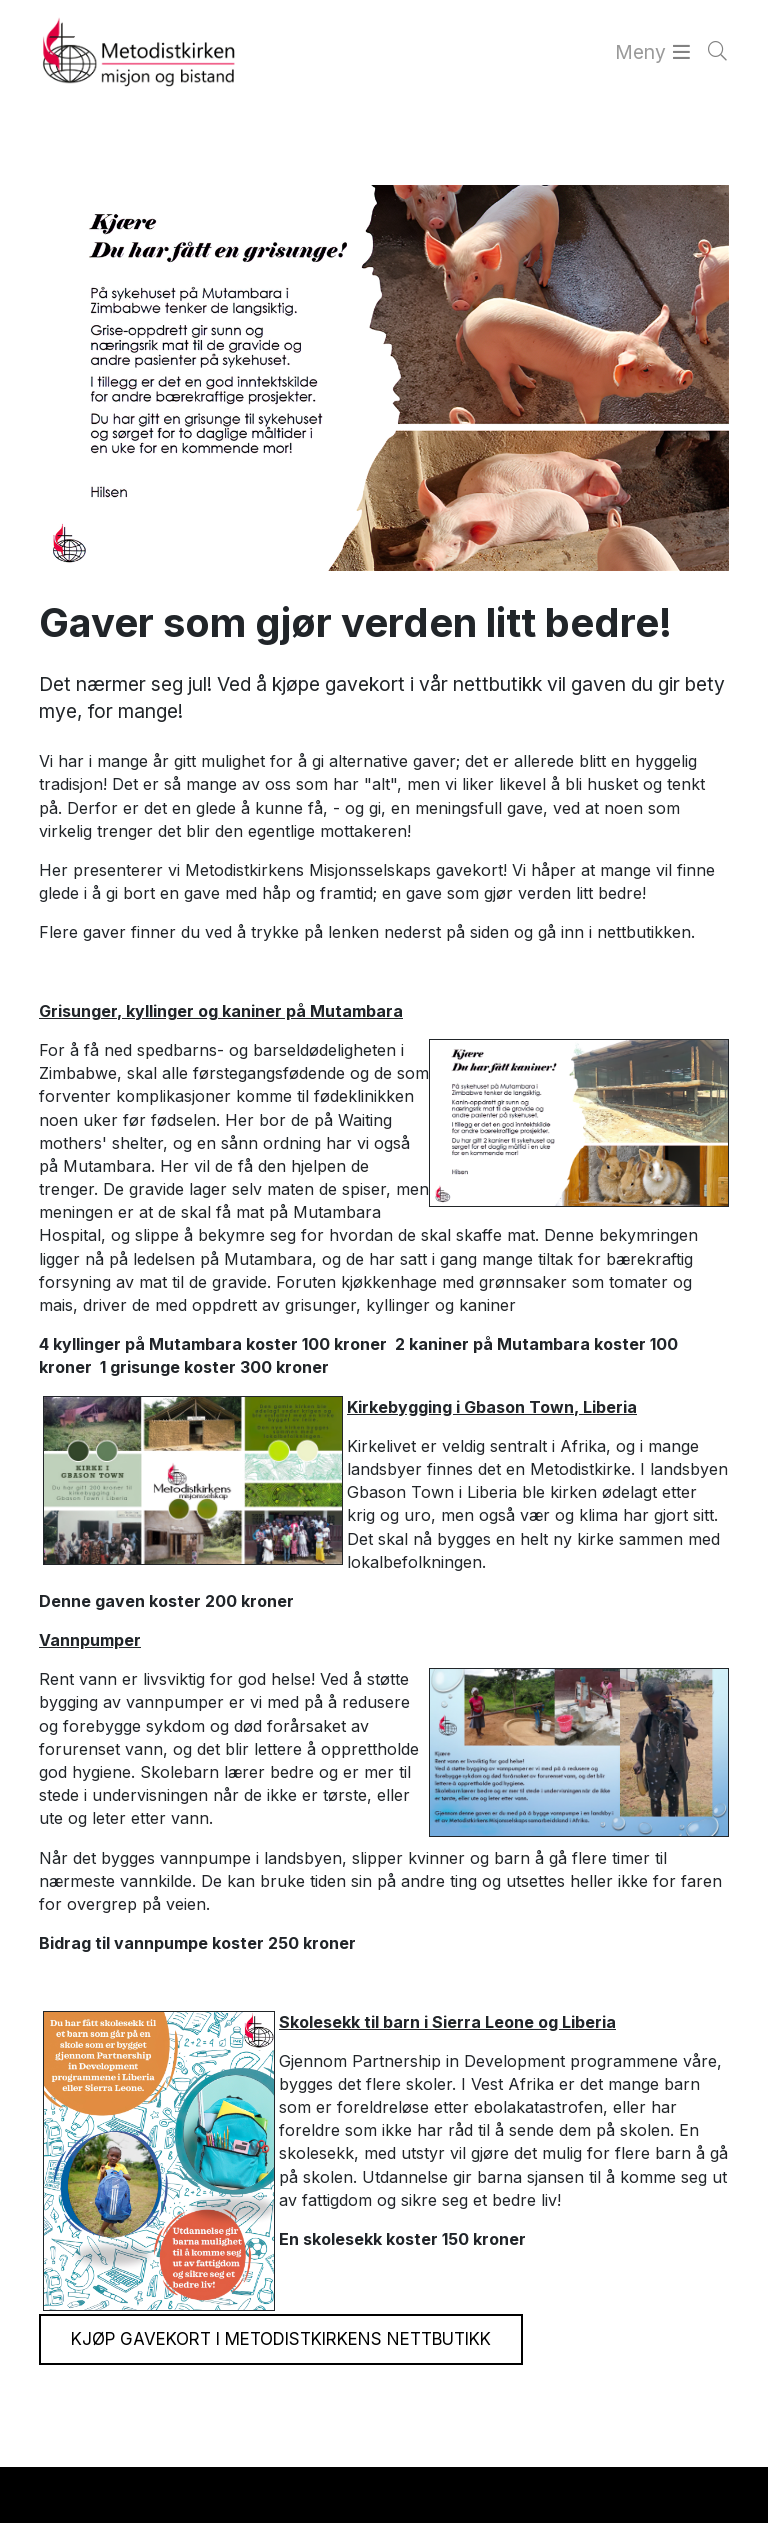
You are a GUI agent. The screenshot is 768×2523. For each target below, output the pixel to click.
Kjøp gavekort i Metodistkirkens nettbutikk (281, 2339)
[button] (32, 2497)
